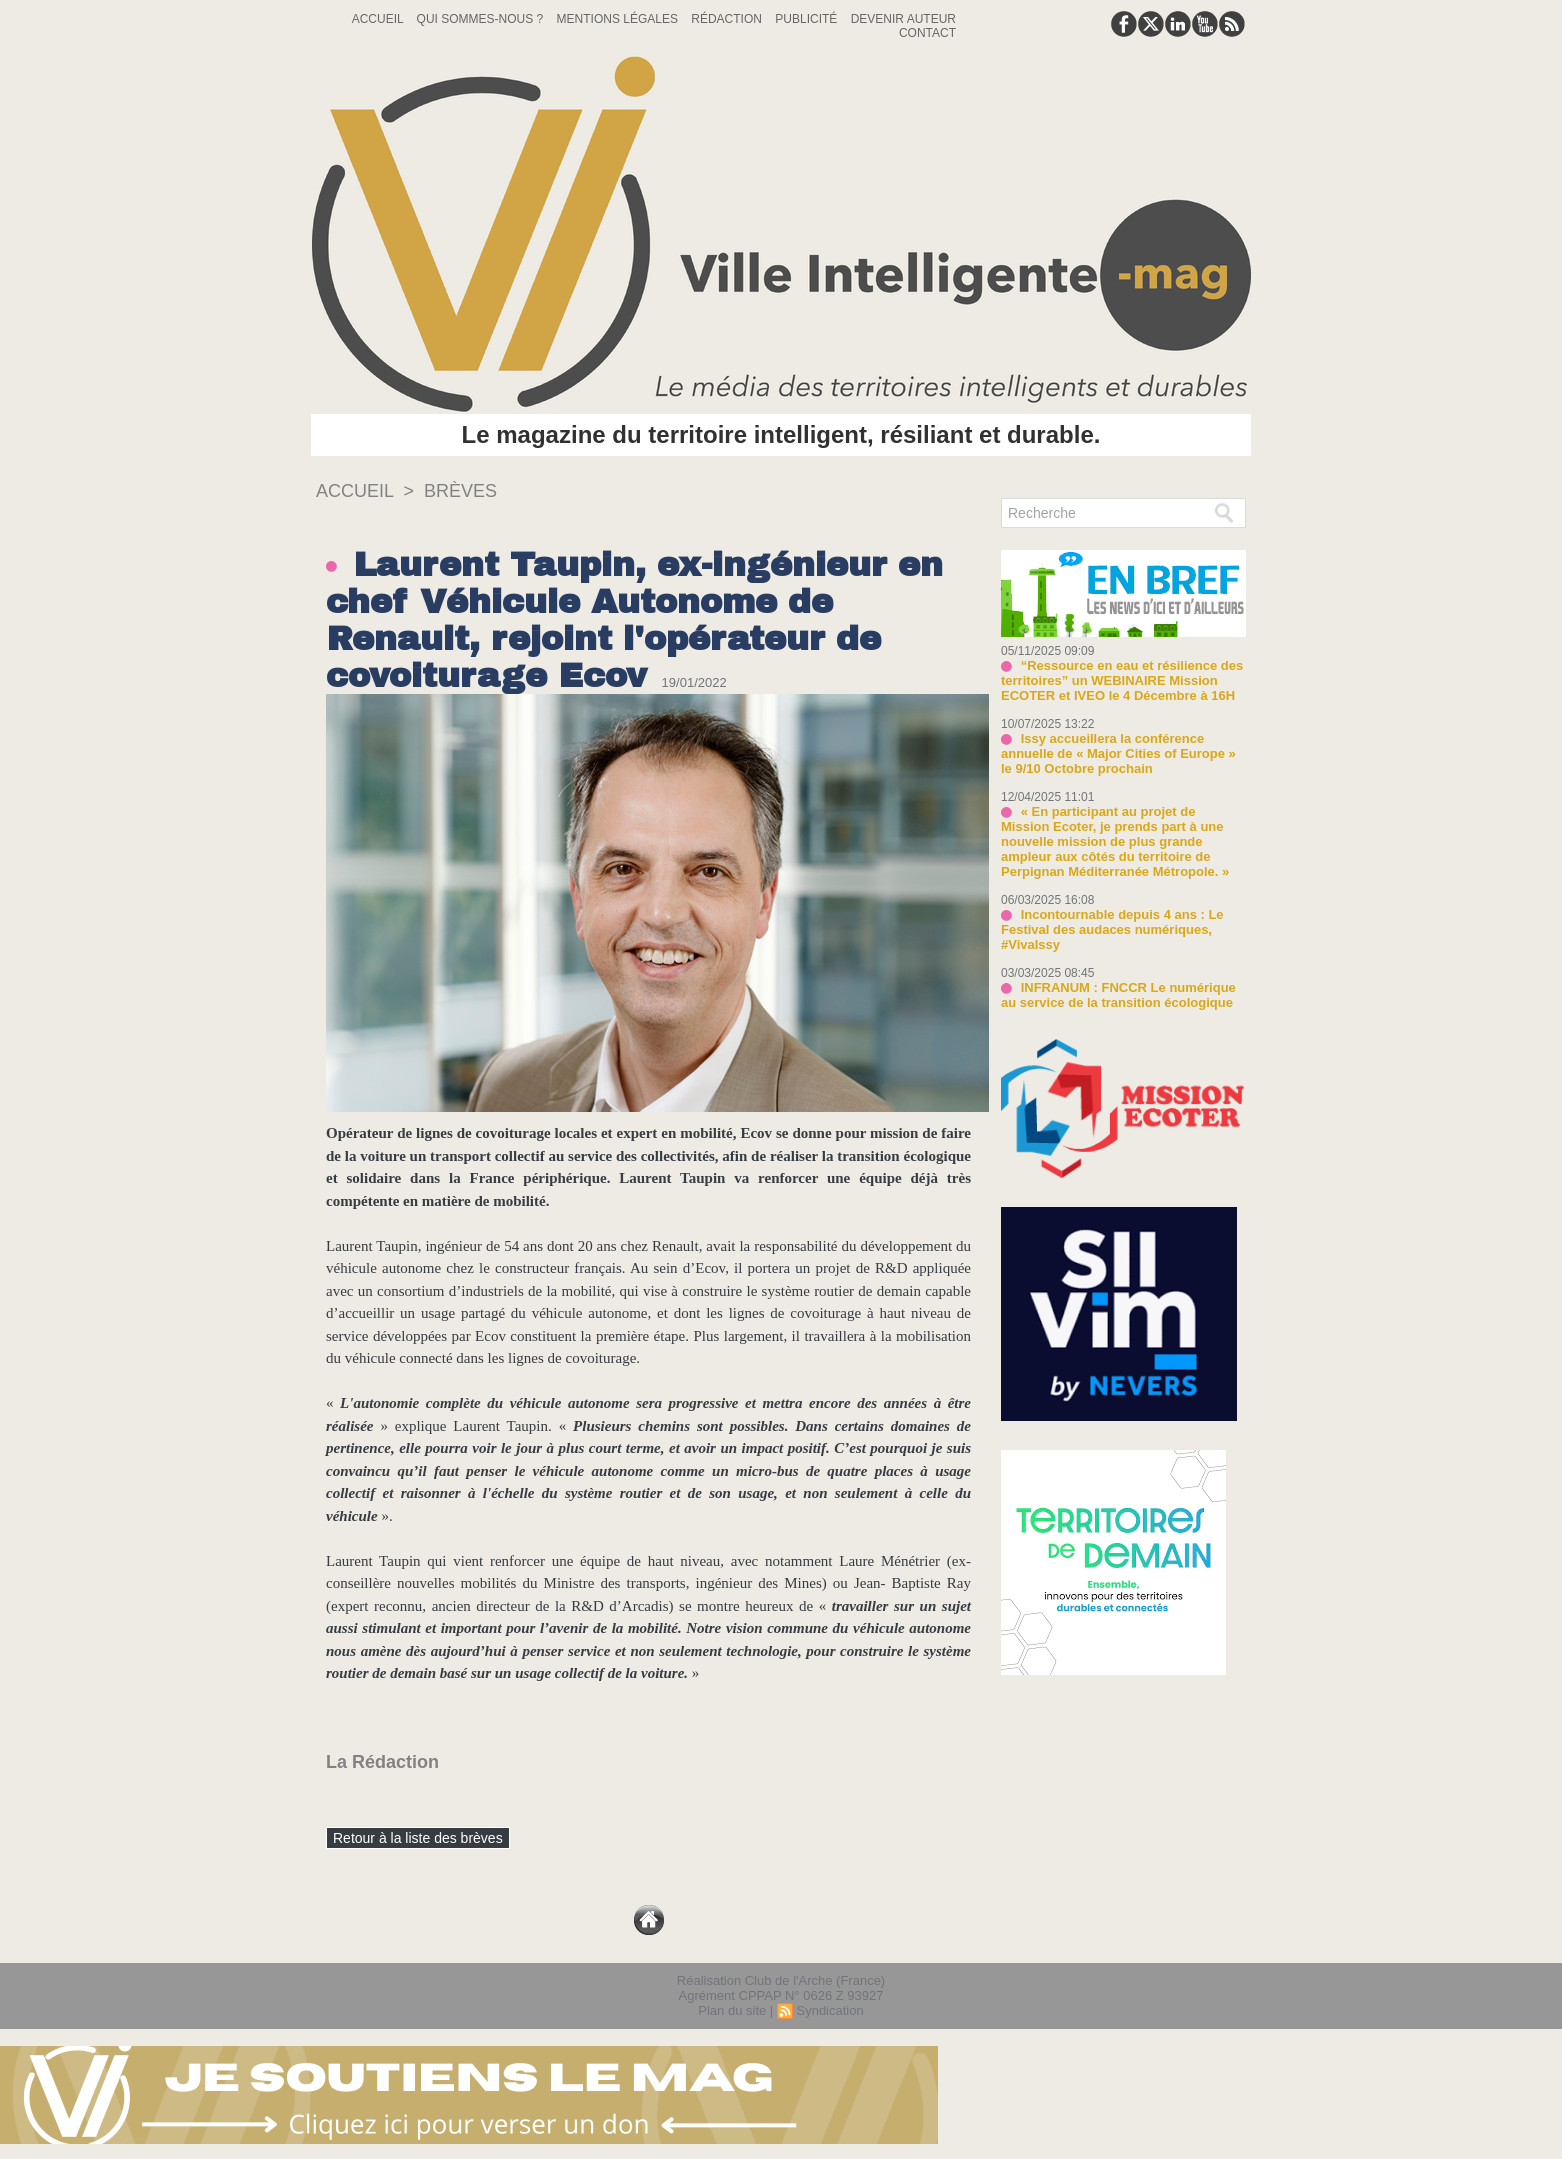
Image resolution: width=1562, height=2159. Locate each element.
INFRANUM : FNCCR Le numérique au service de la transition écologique (1118, 995)
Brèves (460, 491)
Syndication (829, 2010)
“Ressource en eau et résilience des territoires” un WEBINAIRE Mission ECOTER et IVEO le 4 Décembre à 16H (1122, 680)
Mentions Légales (619, 19)
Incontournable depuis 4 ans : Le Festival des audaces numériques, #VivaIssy (1112, 929)
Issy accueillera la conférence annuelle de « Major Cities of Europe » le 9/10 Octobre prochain (1118, 753)
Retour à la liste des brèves (418, 1838)
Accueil (379, 19)
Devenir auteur (903, 19)
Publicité (807, 19)
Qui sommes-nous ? (482, 19)
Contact (927, 33)
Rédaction (728, 19)
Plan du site (732, 2010)
